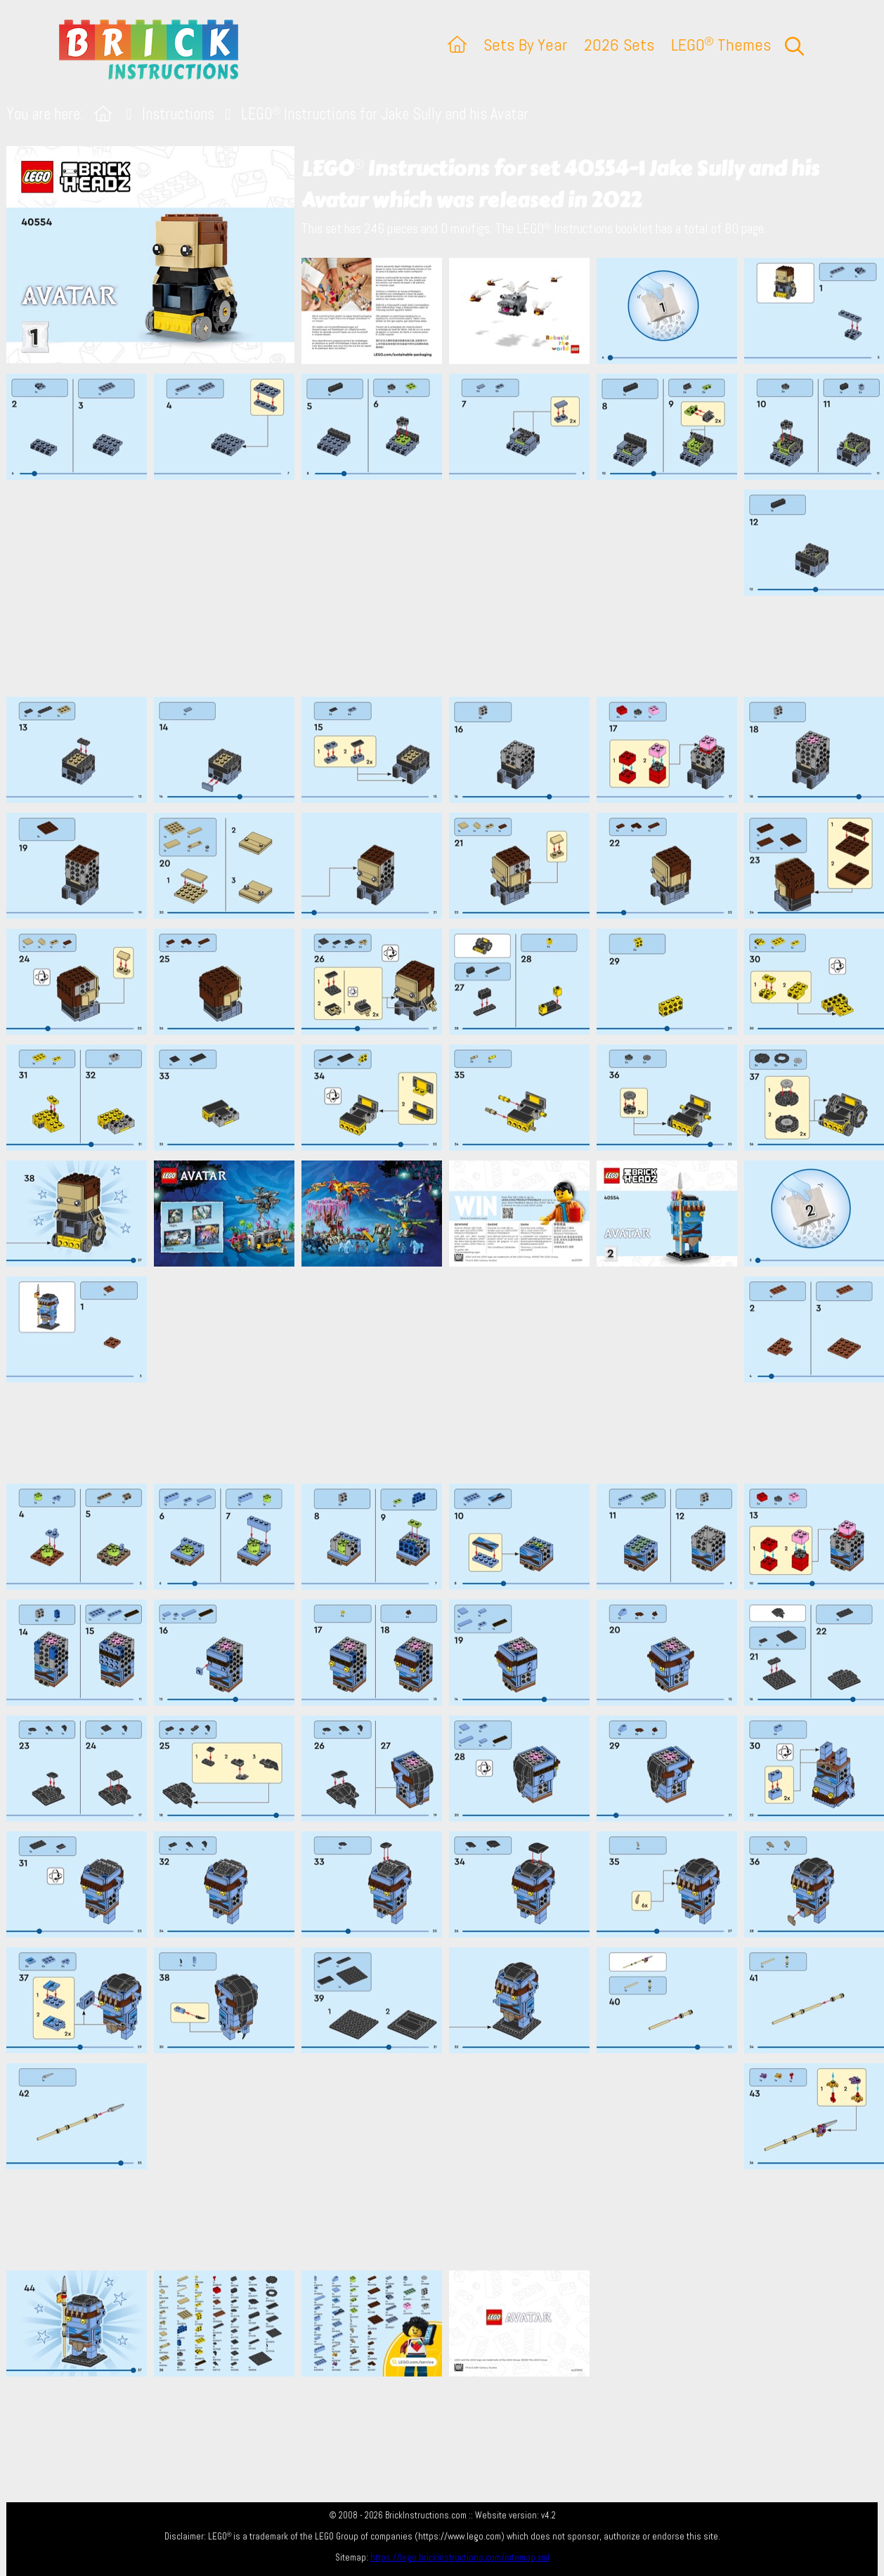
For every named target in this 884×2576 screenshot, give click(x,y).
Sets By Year (525, 44)
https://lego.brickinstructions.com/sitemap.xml (460, 2557)
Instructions (178, 114)
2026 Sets (619, 44)
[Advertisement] (449, 588)
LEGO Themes (721, 44)
